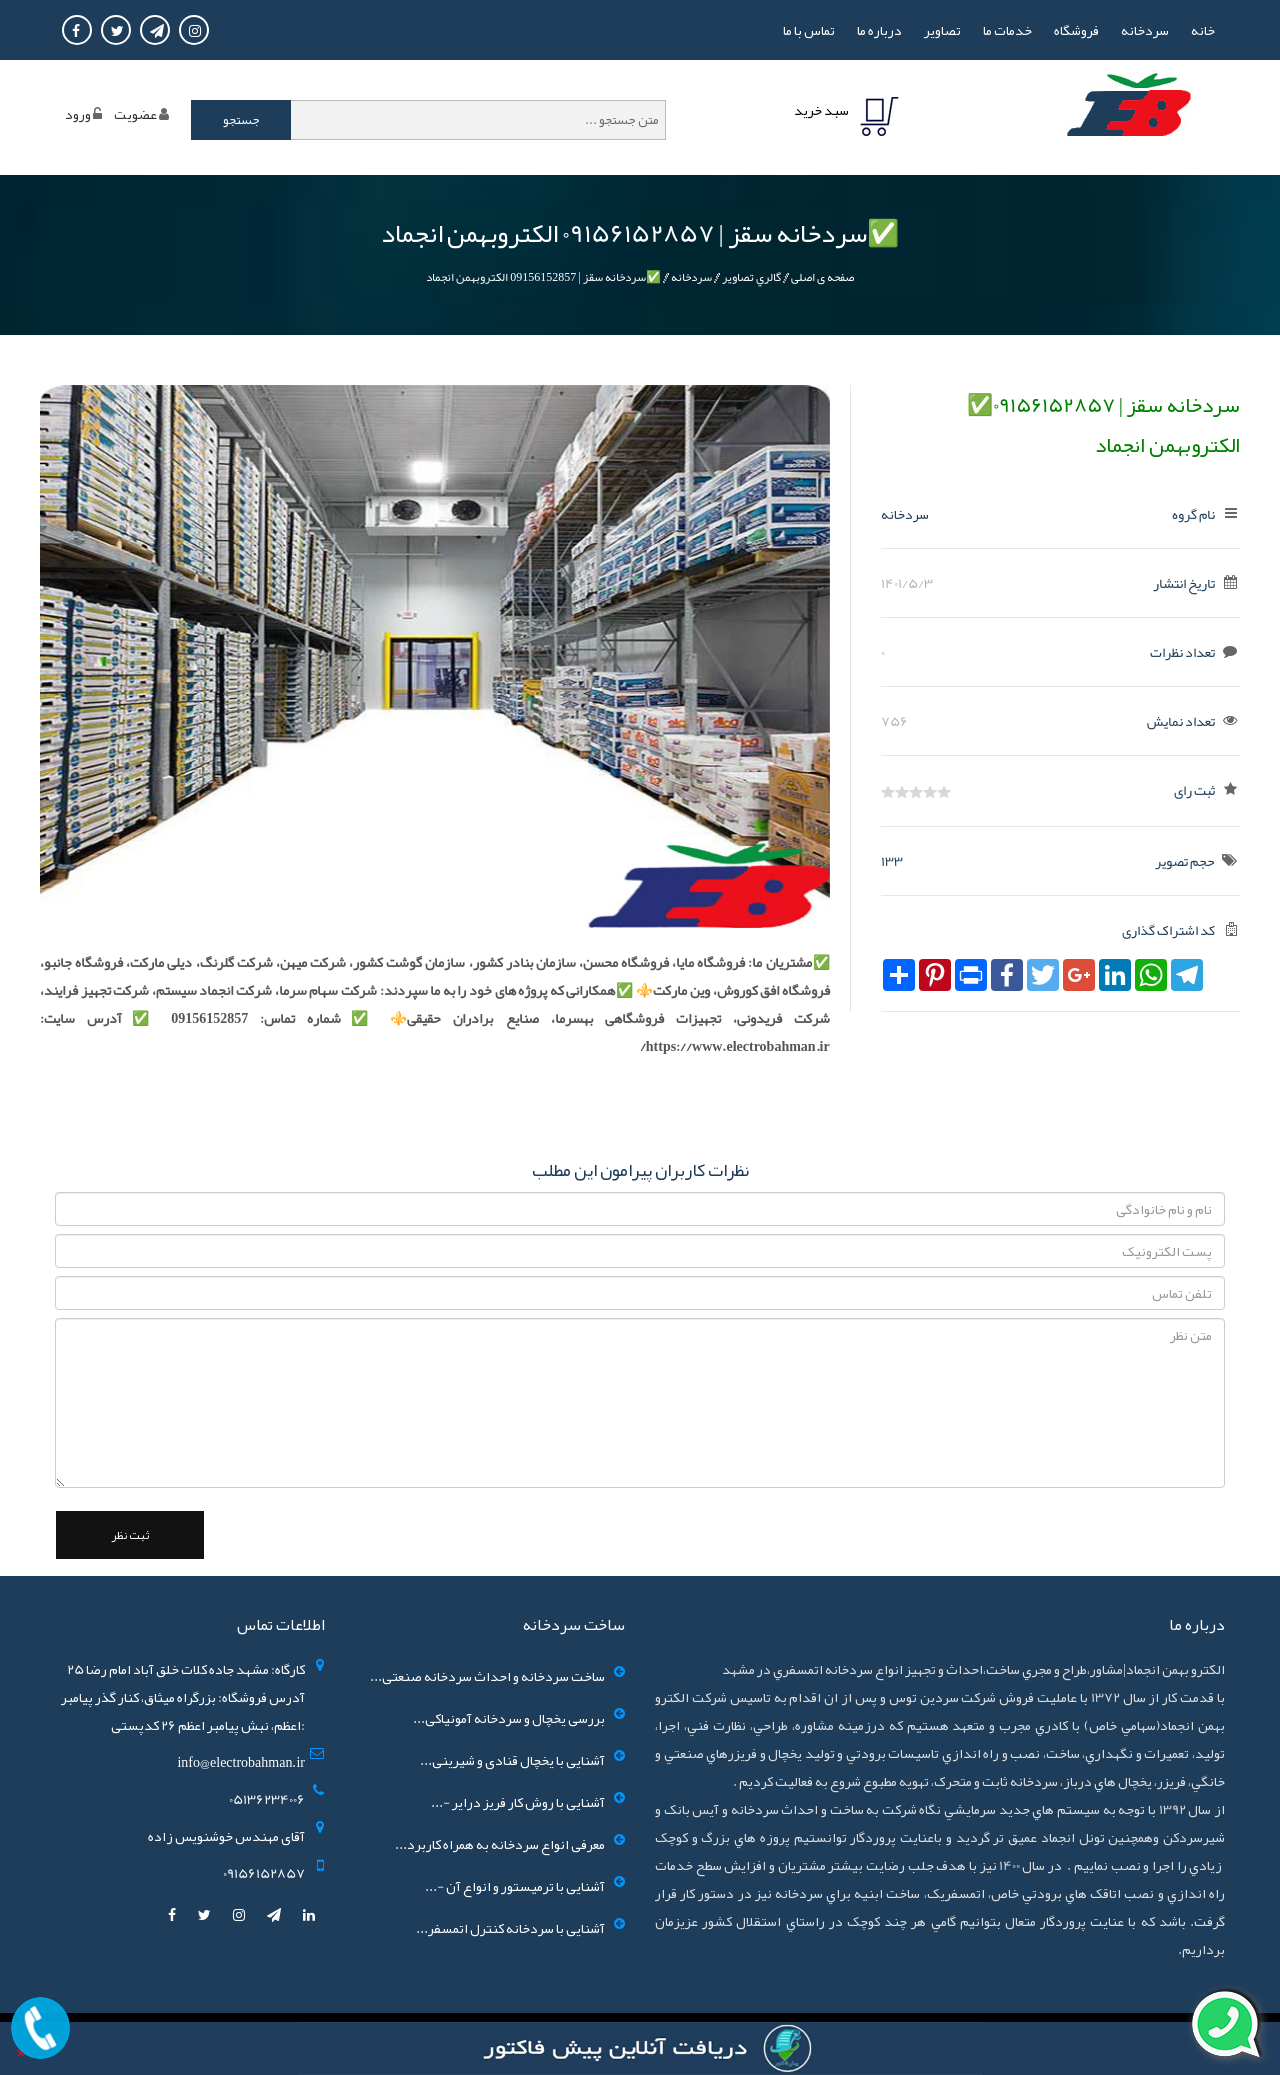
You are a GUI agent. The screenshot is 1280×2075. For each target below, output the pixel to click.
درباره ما (879, 30)
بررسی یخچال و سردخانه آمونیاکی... (509, 1718)
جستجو (241, 120)
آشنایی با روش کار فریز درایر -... (518, 1802)
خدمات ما (1007, 30)
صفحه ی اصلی (822, 277)
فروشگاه (1076, 30)
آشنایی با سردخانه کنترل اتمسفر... (510, 1928)
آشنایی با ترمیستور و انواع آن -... (515, 1886)
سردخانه (1145, 30)
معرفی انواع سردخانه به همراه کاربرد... (500, 1844)
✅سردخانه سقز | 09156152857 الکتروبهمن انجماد (543, 277)
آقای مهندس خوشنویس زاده (226, 1836)
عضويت (135, 114)
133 (892, 861)
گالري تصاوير (751, 277)
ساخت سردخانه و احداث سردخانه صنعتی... (487, 1676)
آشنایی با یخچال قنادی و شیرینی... (512, 1760)
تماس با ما (809, 30)
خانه (1203, 30)
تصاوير (942, 30)
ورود (78, 114)
